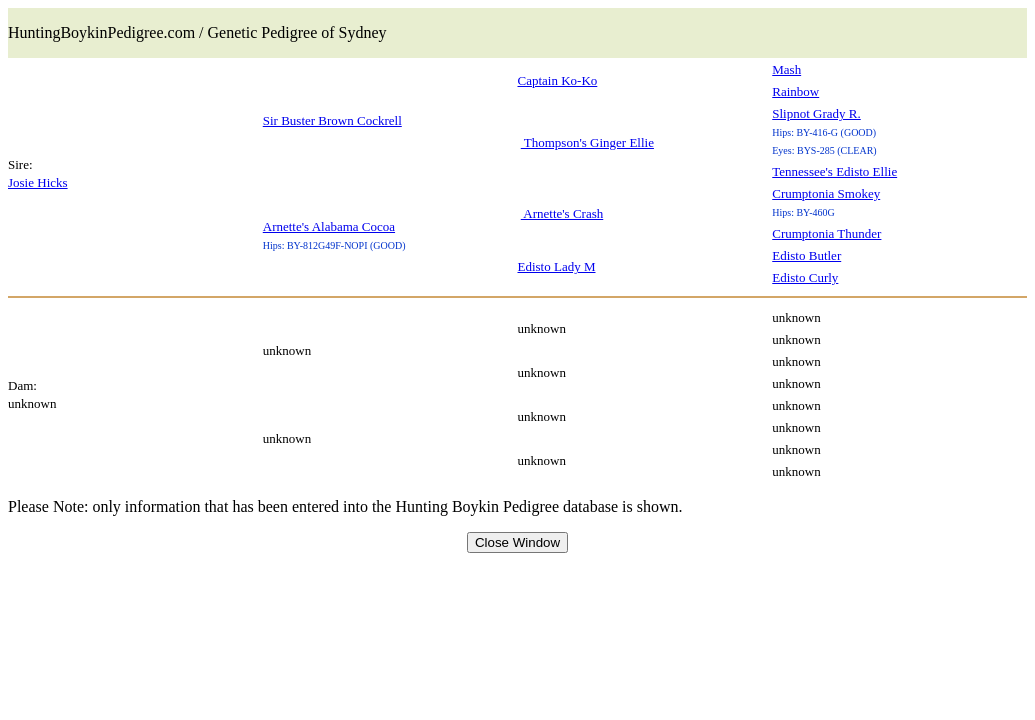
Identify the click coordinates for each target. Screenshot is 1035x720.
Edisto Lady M (557, 266)
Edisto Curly (805, 277)
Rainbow (795, 91)
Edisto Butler (806, 255)
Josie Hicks (38, 182)
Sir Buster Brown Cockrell (332, 120)
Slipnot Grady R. (816, 113)
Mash (786, 69)
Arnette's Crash (562, 213)
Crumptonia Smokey (826, 193)
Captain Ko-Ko (558, 80)
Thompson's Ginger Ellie (587, 142)
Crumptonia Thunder (826, 233)
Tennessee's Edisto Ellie (834, 171)
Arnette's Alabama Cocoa (329, 226)
